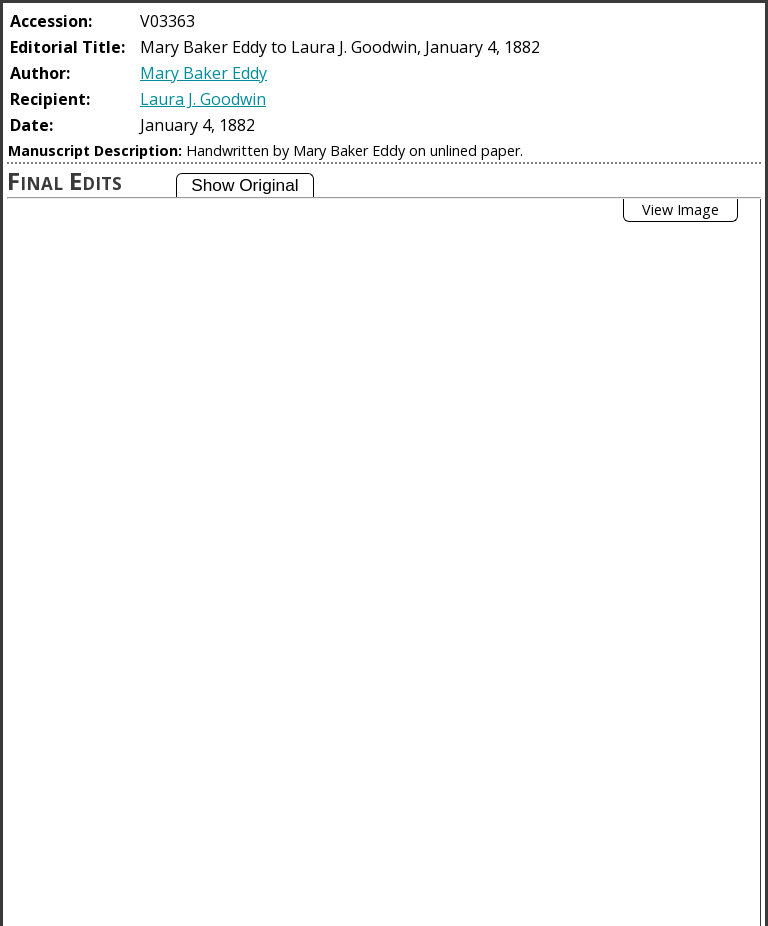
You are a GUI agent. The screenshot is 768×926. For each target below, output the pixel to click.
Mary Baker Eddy (203, 73)
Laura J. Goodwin (203, 99)
